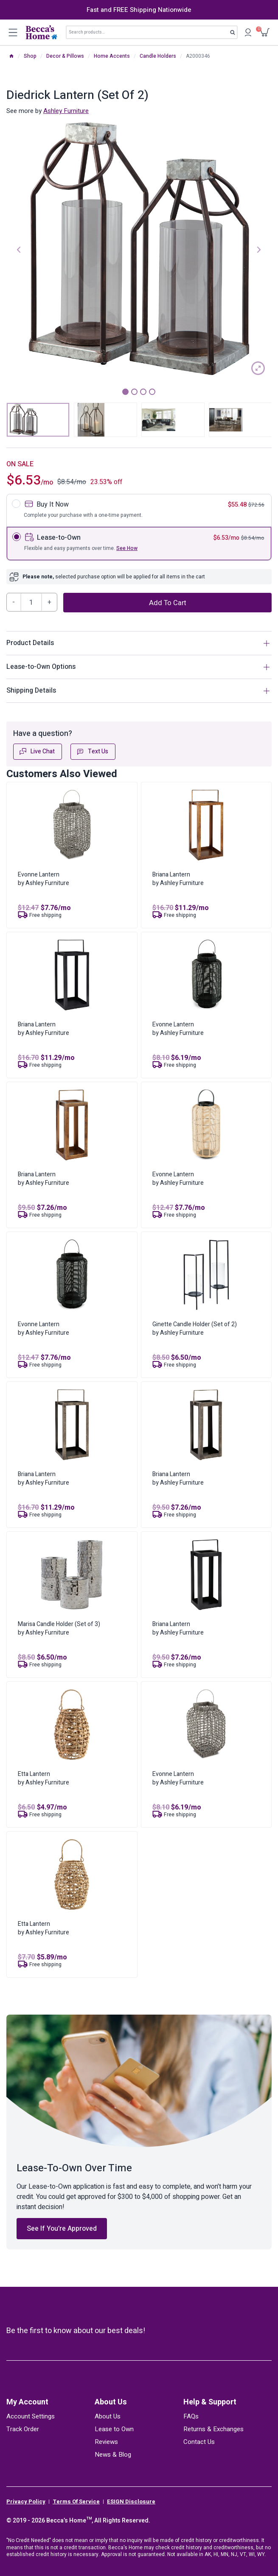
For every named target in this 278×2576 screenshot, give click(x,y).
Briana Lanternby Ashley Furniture (178, 879)
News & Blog (113, 2454)
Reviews (106, 2441)
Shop (30, 56)
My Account (27, 2402)
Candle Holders (158, 56)
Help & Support (209, 2402)
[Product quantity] (31, 602)
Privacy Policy (25, 2502)
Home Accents (112, 56)
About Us (111, 2402)
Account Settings (30, 2416)
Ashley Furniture (66, 111)
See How (127, 548)
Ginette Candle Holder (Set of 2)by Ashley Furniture (194, 1328)
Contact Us (199, 2441)
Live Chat (37, 751)
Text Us (92, 751)
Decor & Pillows (65, 56)
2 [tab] (134, 392)
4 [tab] (152, 392)
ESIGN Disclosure (131, 2502)
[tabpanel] (138, 248)
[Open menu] (12, 32)
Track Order (22, 2429)
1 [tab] (125, 392)
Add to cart (167, 603)
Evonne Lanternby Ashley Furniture (43, 879)
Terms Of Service (76, 2502)
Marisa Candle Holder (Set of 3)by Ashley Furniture (59, 1628)
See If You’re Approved (62, 2229)
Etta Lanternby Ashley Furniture (43, 1778)
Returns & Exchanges (213, 2429)
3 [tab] (143, 392)
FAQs (191, 2416)
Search (235, 34)
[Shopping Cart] (265, 32)
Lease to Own (114, 2429)
